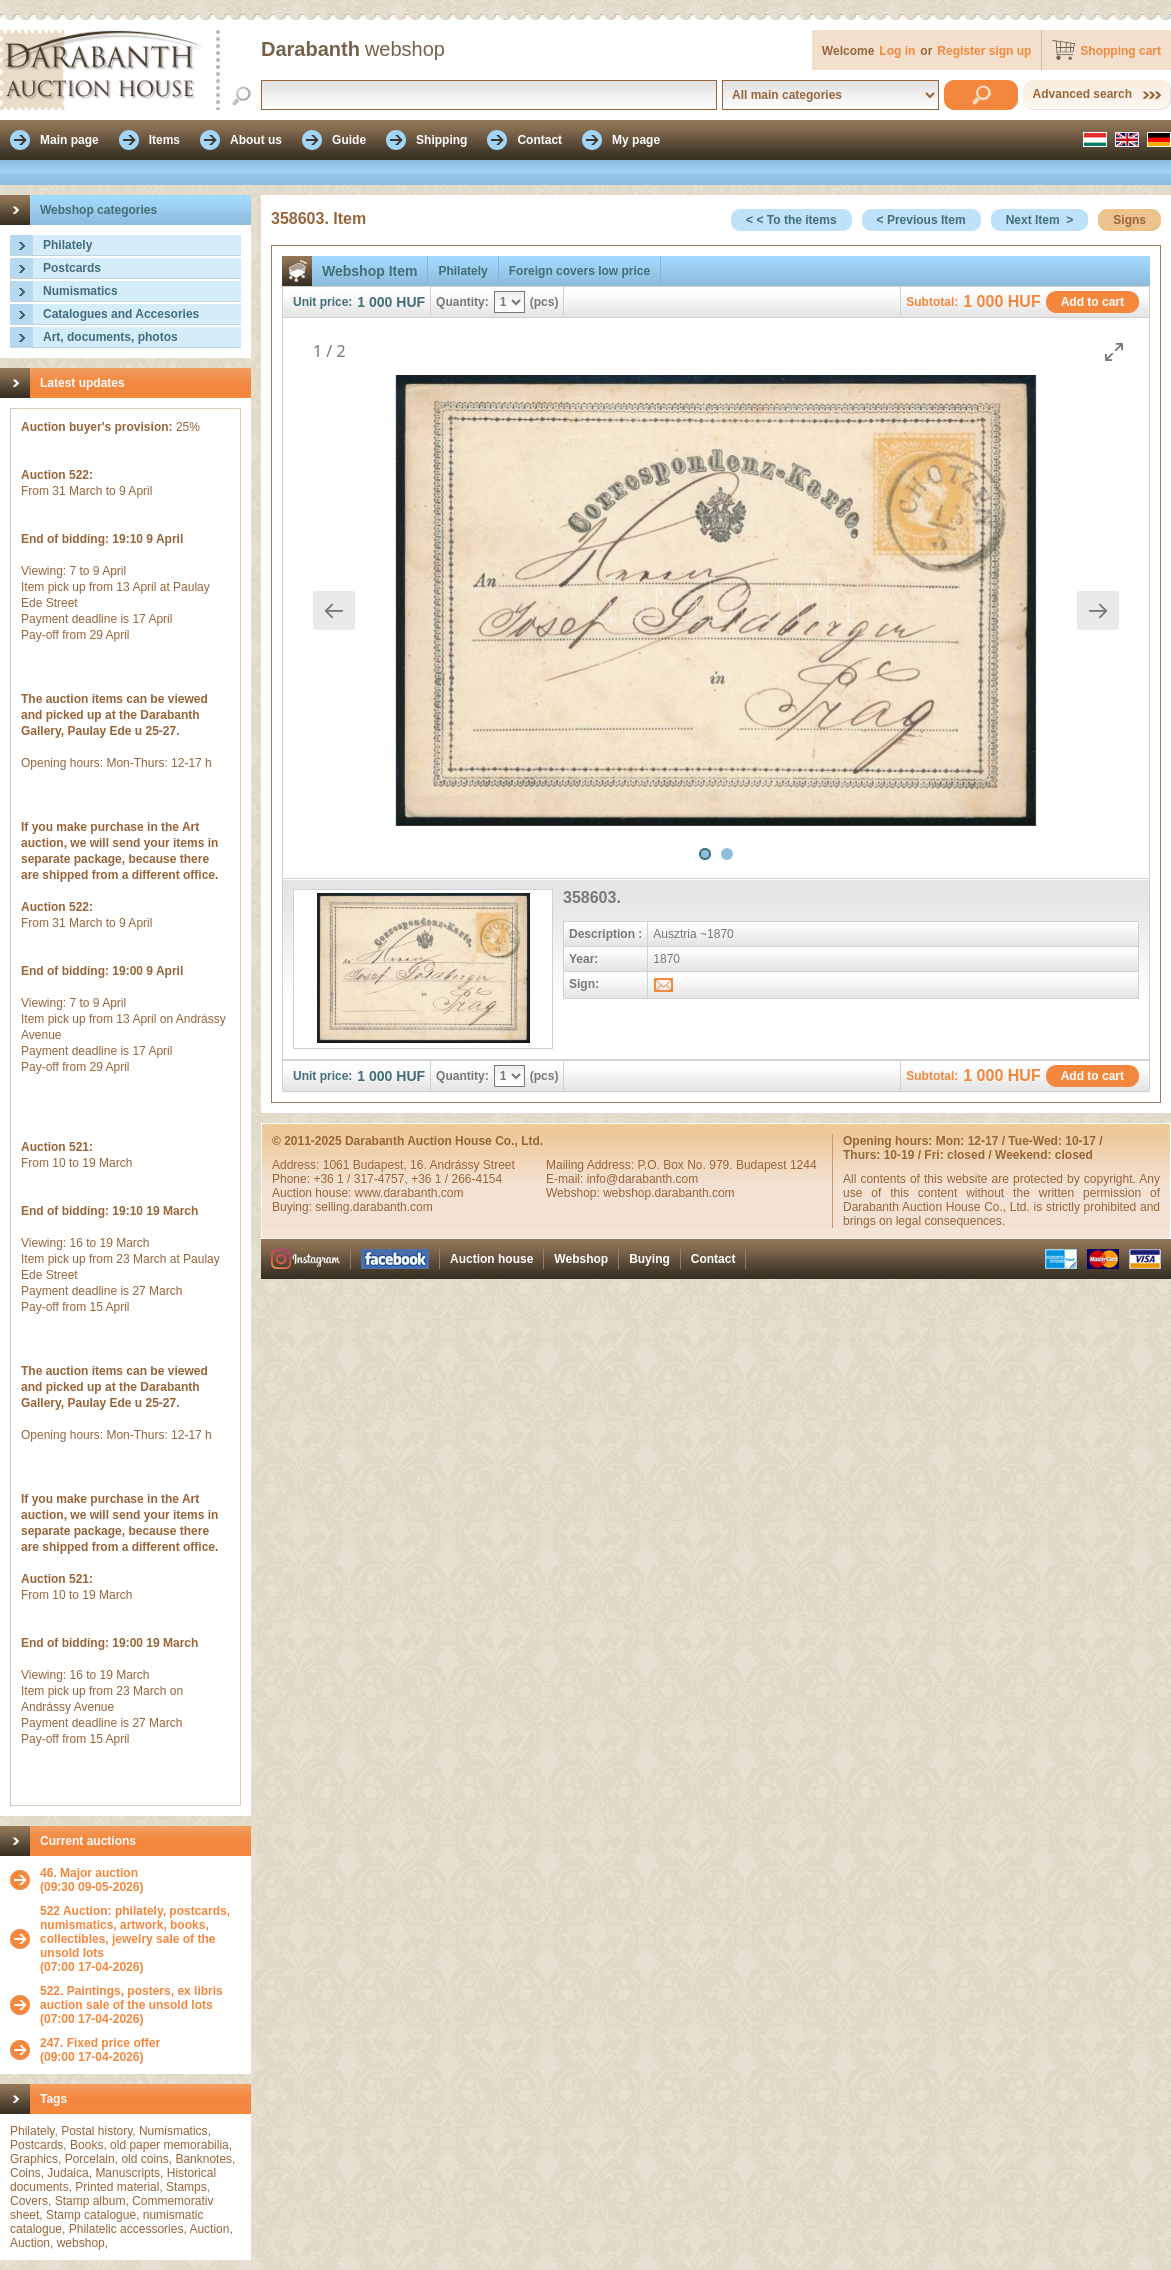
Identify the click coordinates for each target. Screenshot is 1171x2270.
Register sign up (984, 51)
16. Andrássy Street (462, 1165)
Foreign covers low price (579, 271)
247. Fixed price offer (100, 2043)
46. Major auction (89, 1873)
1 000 (374, 302)
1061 (338, 1165)
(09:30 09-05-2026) (91, 1880)
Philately (67, 245)
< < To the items (791, 220)
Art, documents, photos (110, 337)
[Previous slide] (334, 610)
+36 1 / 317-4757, (362, 1179)
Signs (1129, 220)
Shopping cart (1120, 51)
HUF (410, 302)
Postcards (72, 268)
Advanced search (1082, 94)
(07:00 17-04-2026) (140, 1939)
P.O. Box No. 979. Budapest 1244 (726, 1165)
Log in (897, 51)
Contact (713, 1259)
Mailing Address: (591, 1165)
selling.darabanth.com (373, 1207)
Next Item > (1040, 220)
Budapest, (381, 1165)
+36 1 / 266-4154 (456, 1179)
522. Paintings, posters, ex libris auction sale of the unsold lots (131, 1998)
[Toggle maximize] (1114, 351)
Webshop (581, 1259)
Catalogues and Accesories (121, 314)
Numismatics (80, 291)
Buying (649, 1259)
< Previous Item (921, 220)
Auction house (491, 1259)
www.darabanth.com (409, 1193)
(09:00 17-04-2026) (100, 2050)
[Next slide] (1098, 610)
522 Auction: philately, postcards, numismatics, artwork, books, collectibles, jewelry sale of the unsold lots (135, 1932)
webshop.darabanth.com (668, 1193)
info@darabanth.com (643, 1179)
